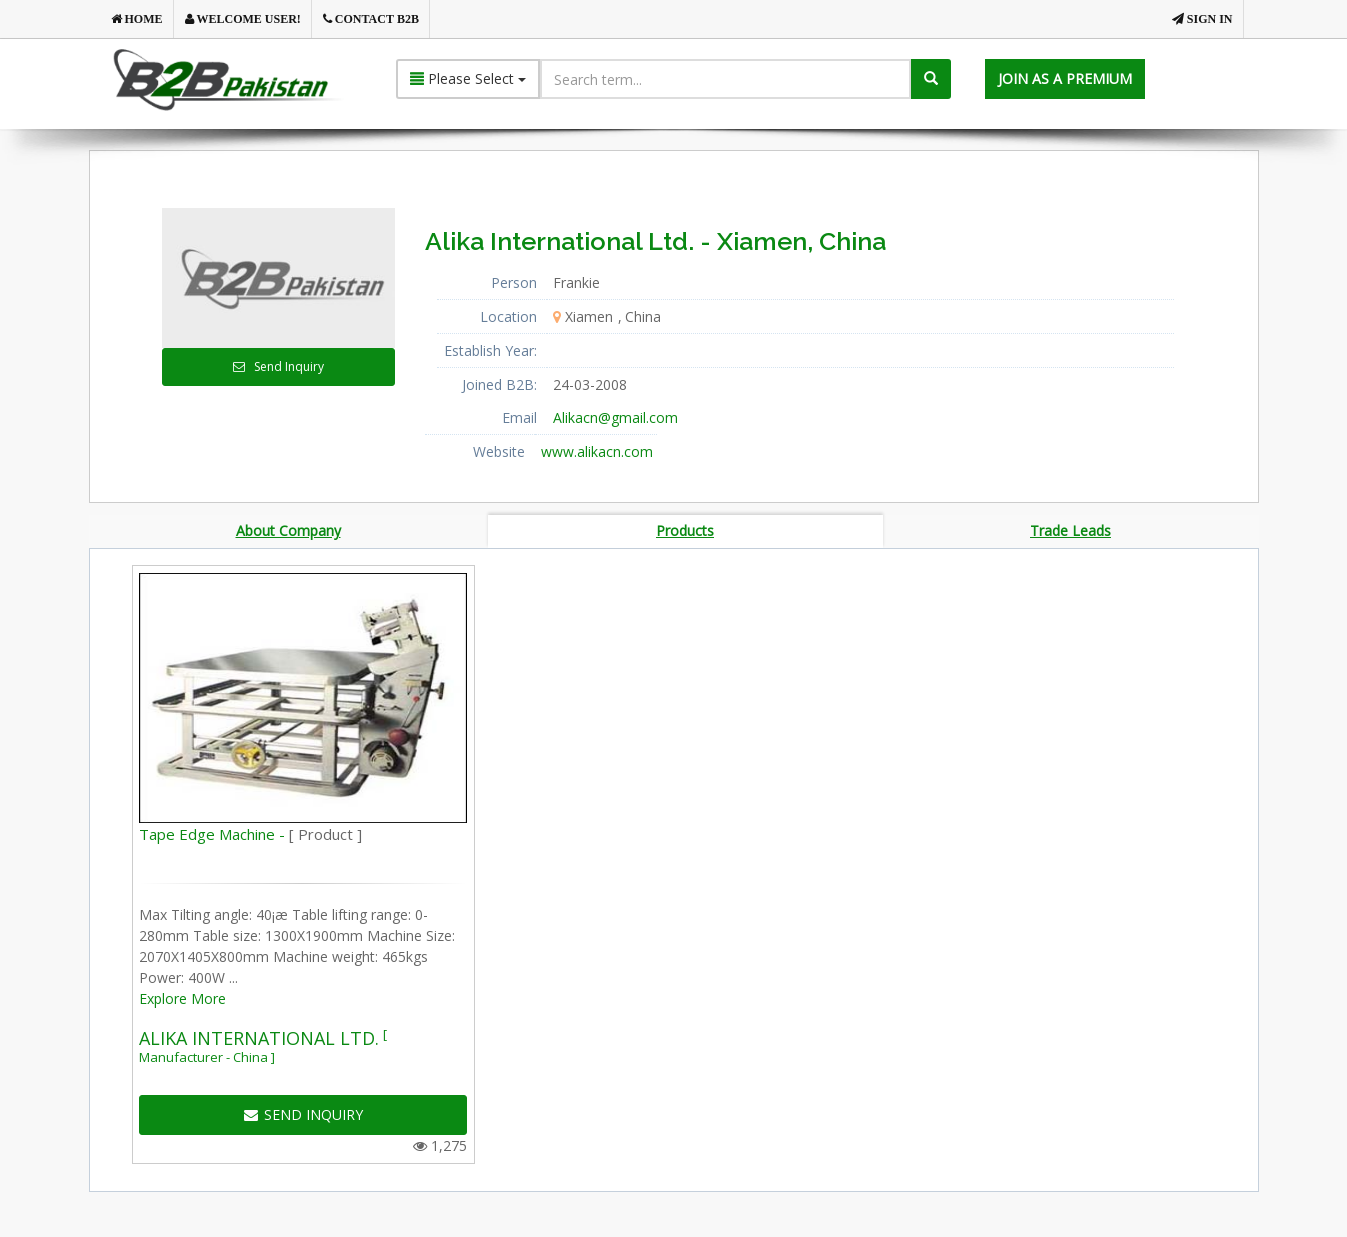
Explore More (182, 1001)
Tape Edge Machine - (250, 837)
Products (685, 531)
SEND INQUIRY (303, 1117)
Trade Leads (1070, 531)
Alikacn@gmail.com (615, 417)
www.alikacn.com (597, 451)
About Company (288, 531)
